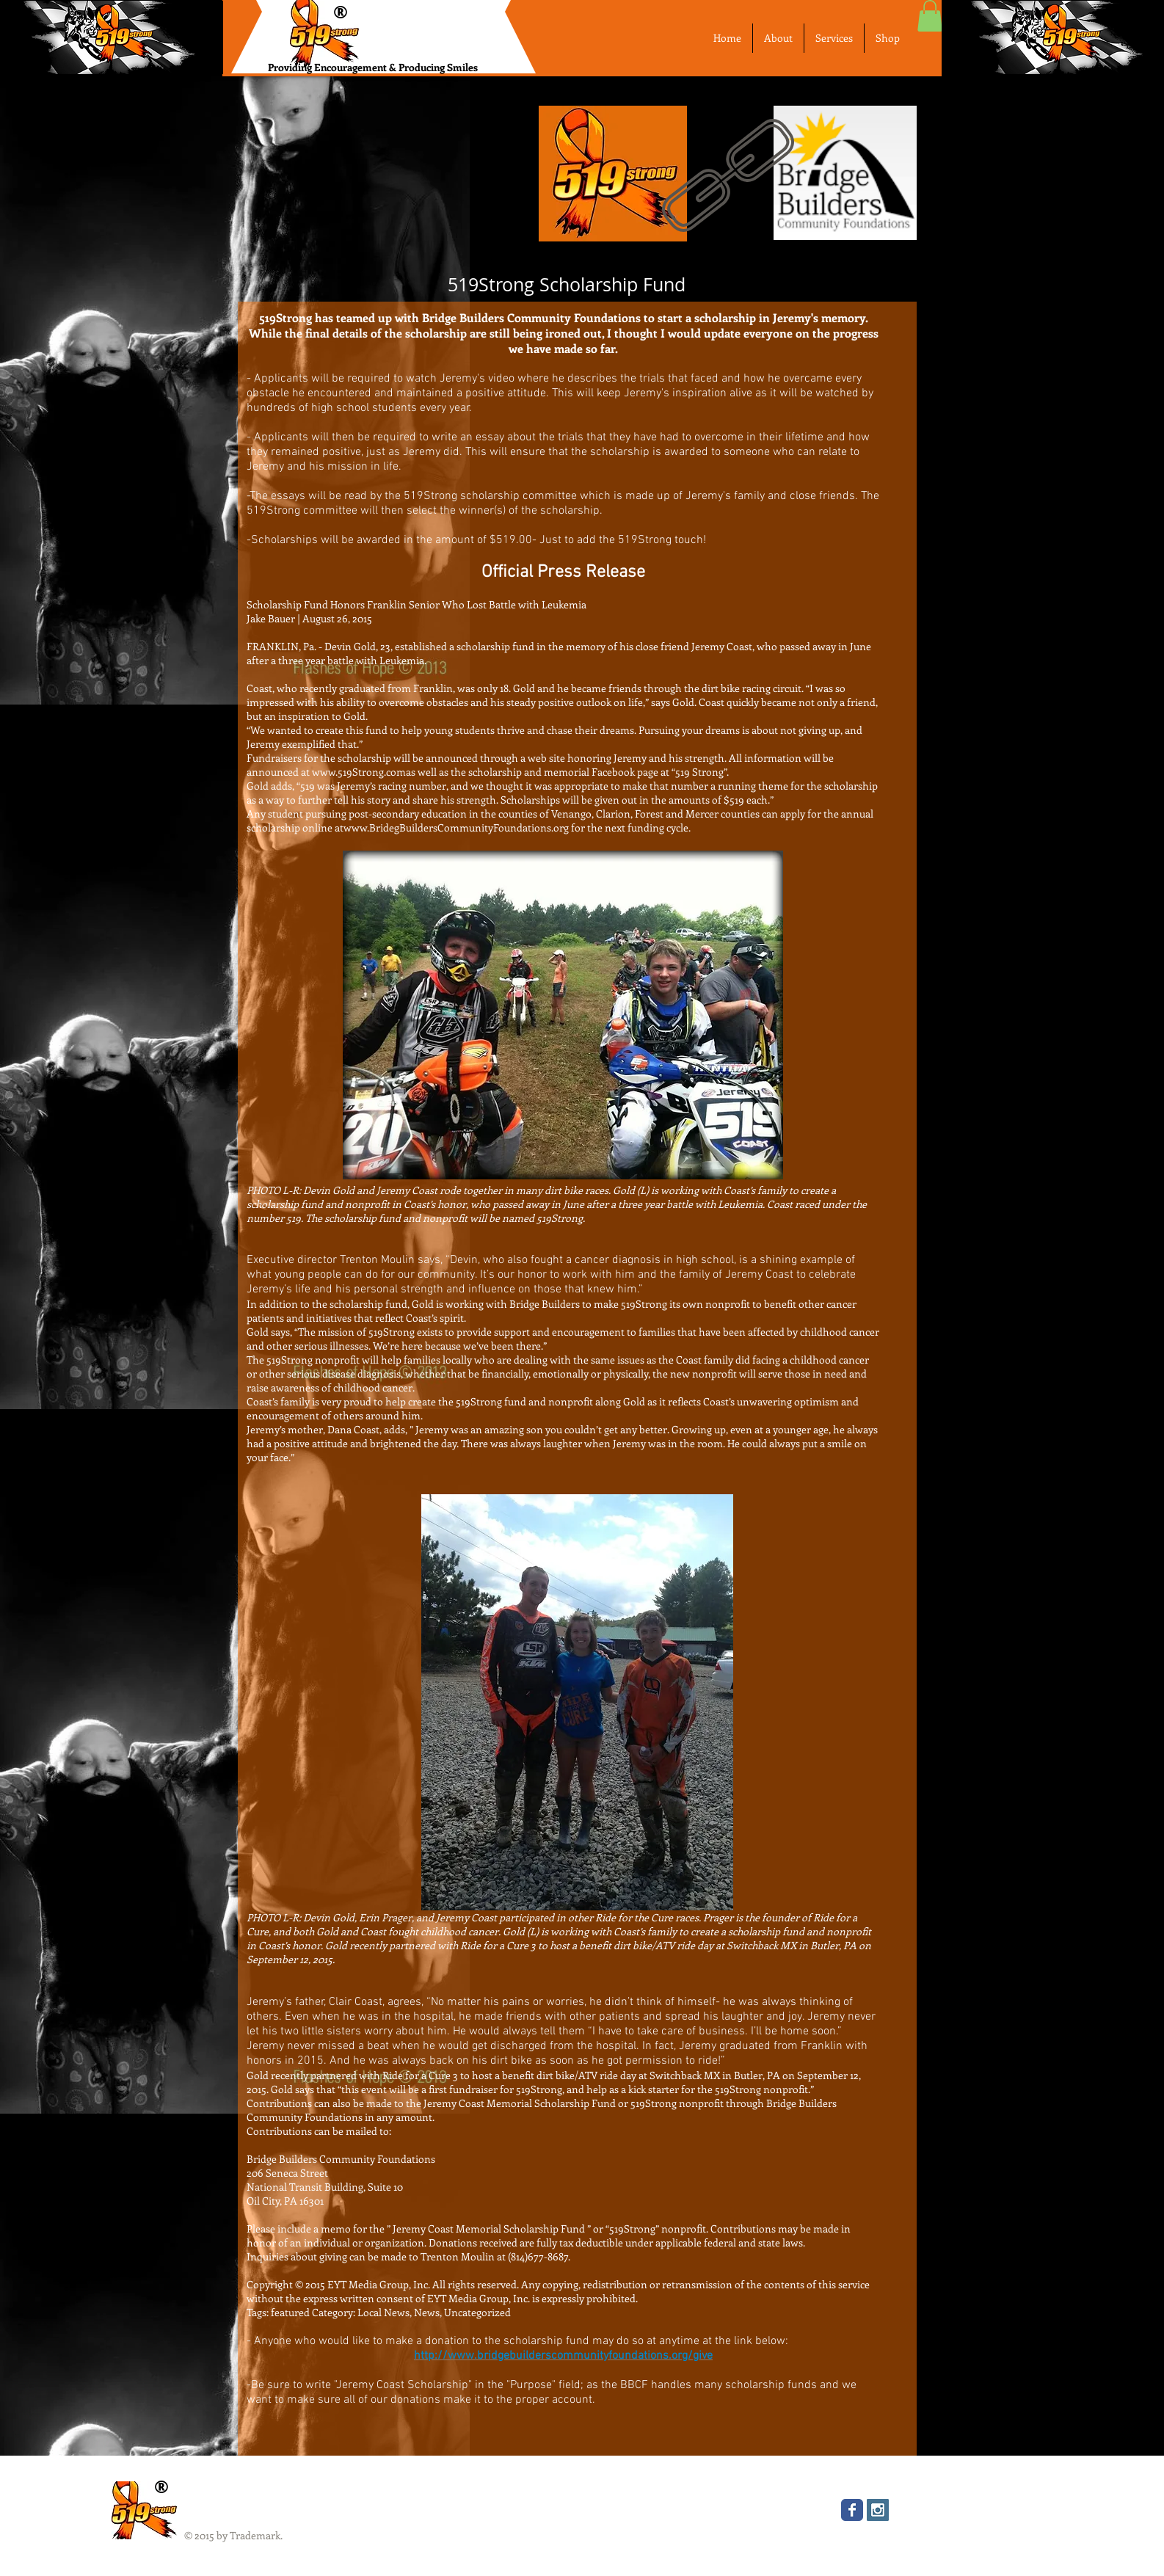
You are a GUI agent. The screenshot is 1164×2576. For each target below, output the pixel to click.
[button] (930, 16)
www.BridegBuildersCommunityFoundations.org (456, 827)
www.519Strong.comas (363, 772)
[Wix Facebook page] (852, 2510)
